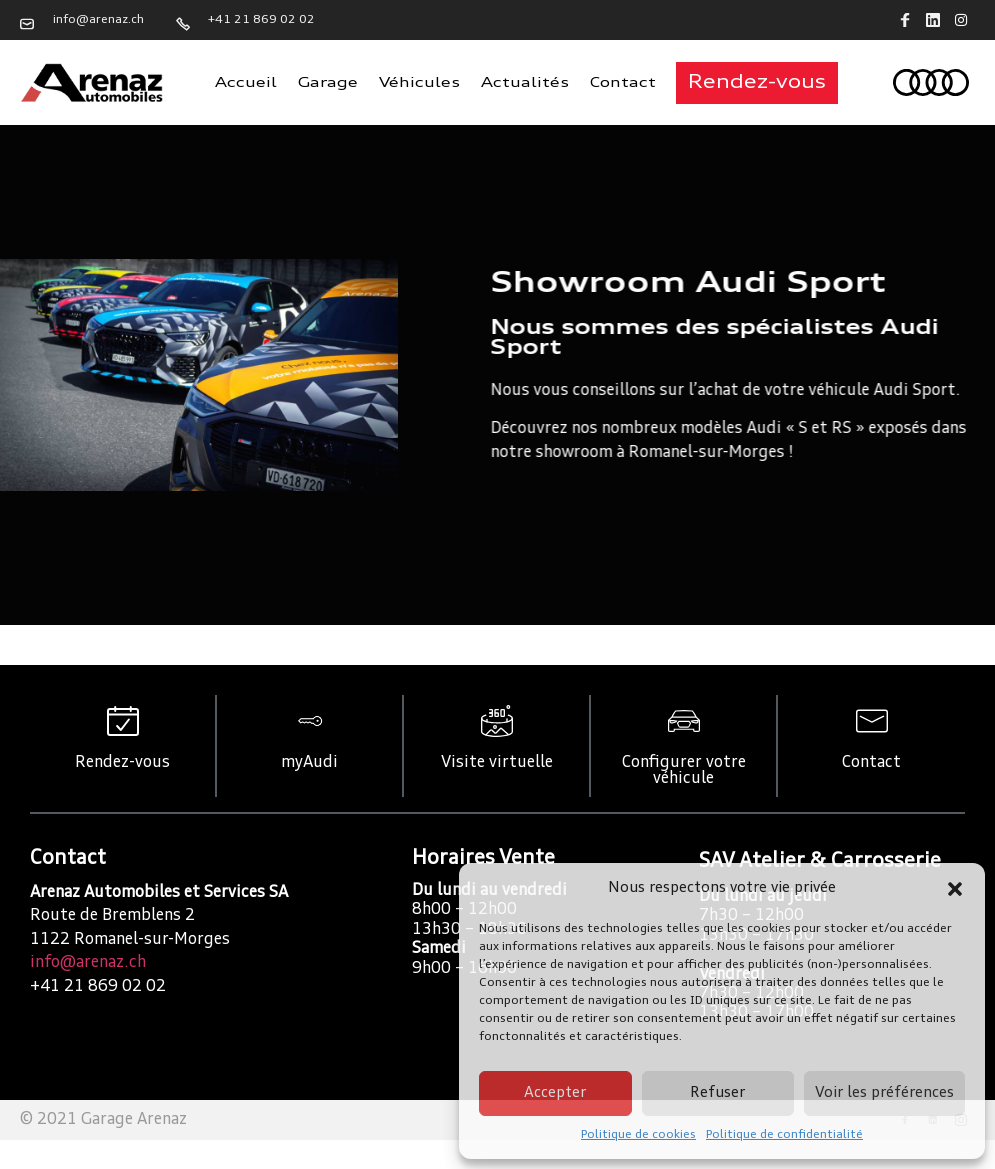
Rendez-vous (122, 763)
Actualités (525, 83)
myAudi (309, 763)
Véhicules (419, 83)
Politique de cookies (638, 1135)
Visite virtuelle (497, 763)
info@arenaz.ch (88, 963)
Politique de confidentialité (784, 1135)
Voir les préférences (884, 1093)
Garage (328, 83)
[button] (955, 889)
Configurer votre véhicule (684, 771)
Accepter (555, 1093)
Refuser (717, 1093)
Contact (623, 83)
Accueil (246, 83)
